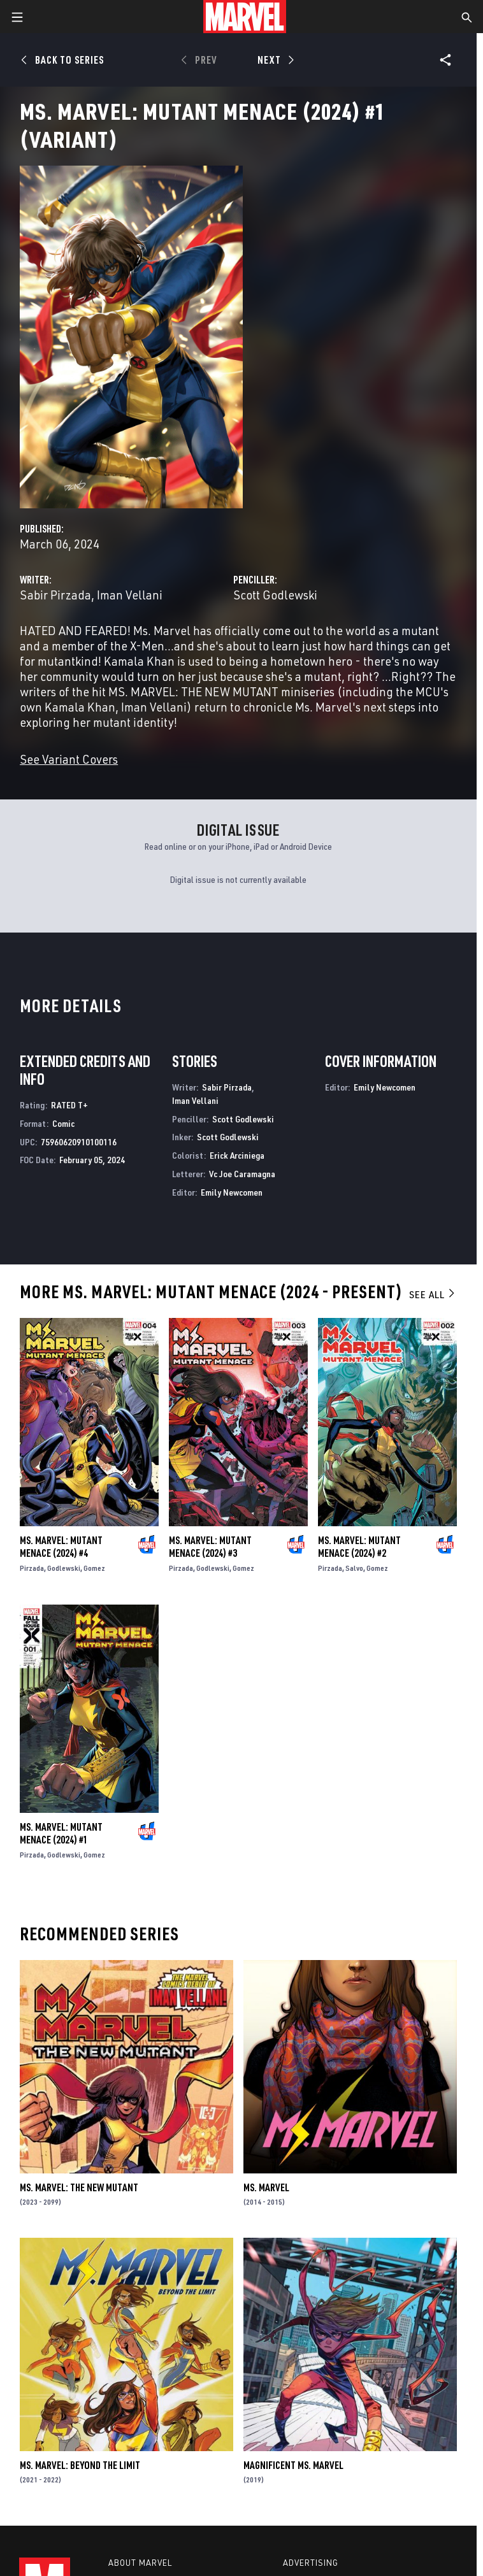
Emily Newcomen (232, 1192)
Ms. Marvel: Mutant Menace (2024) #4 (61, 1546)
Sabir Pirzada (55, 594)
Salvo (354, 1568)
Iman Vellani (129, 594)
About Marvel (140, 2563)
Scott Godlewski (275, 594)
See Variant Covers (69, 759)
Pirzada (32, 1568)
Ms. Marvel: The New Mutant (79, 2187)
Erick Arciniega (237, 1155)
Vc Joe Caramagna (242, 1173)
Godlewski (63, 1568)
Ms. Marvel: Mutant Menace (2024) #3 (210, 1546)
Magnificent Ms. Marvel (293, 2465)
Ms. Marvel (266, 2187)
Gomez (94, 1568)
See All (432, 1294)
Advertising (310, 2563)
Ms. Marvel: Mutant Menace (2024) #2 (359, 1546)
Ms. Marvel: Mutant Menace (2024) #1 (61, 1833)
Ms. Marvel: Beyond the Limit (80, 2465)
